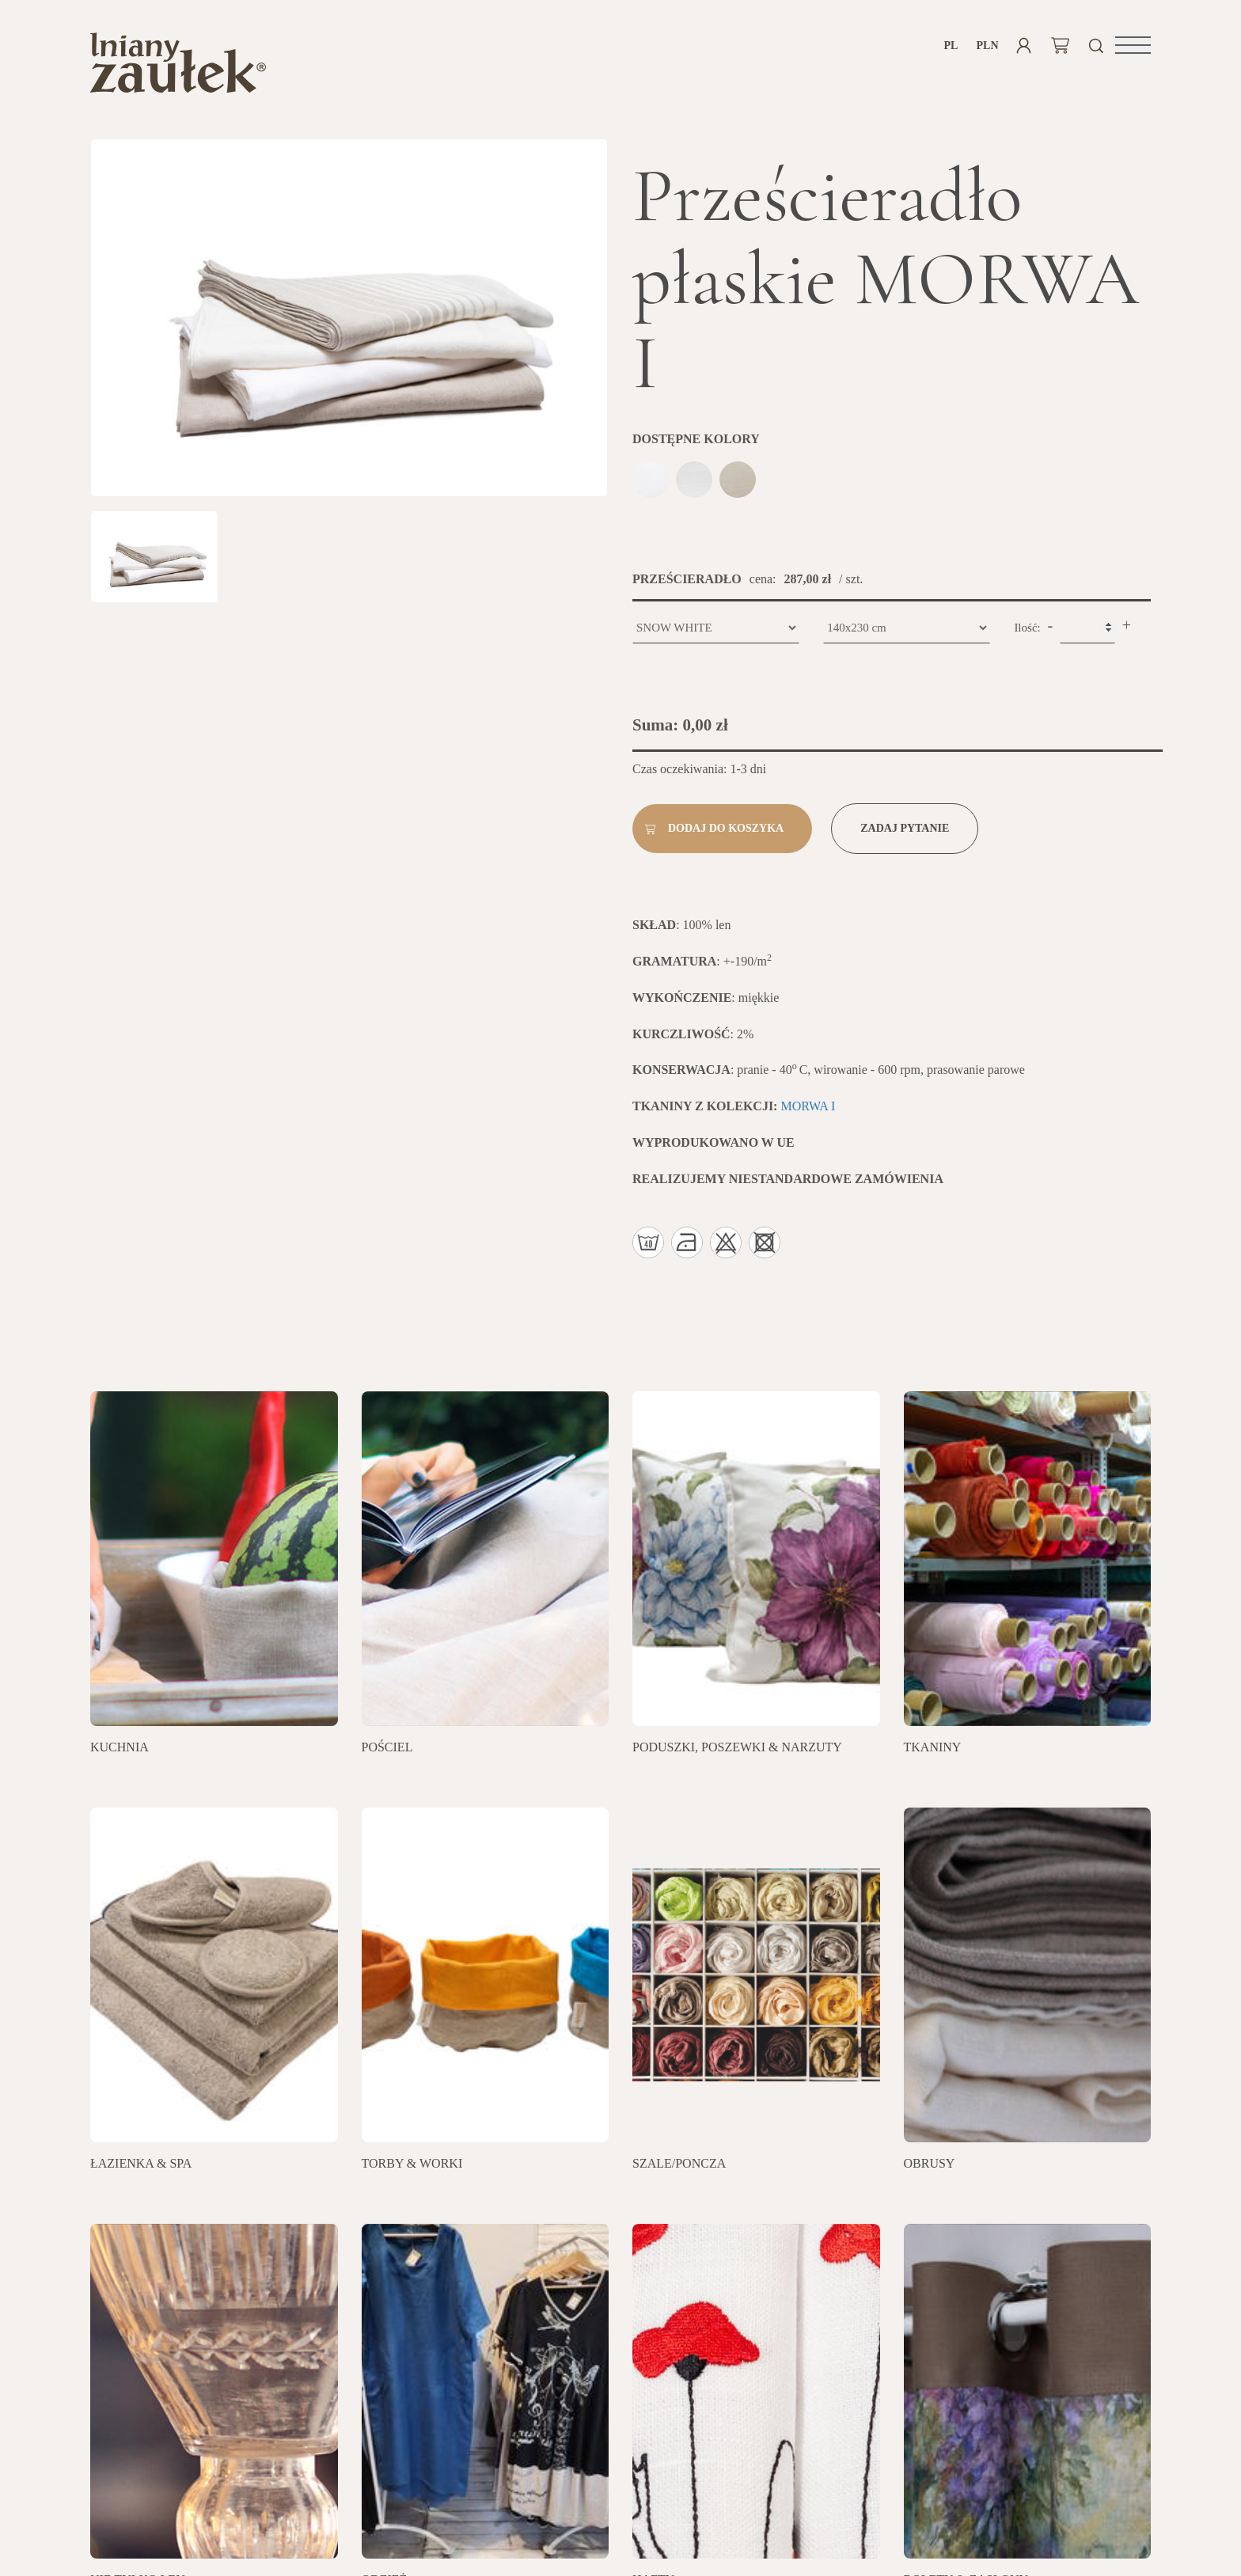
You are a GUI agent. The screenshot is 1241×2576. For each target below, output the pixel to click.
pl (951, 45)
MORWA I (807, 1112)
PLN (987, 45)
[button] (1133, 45)
